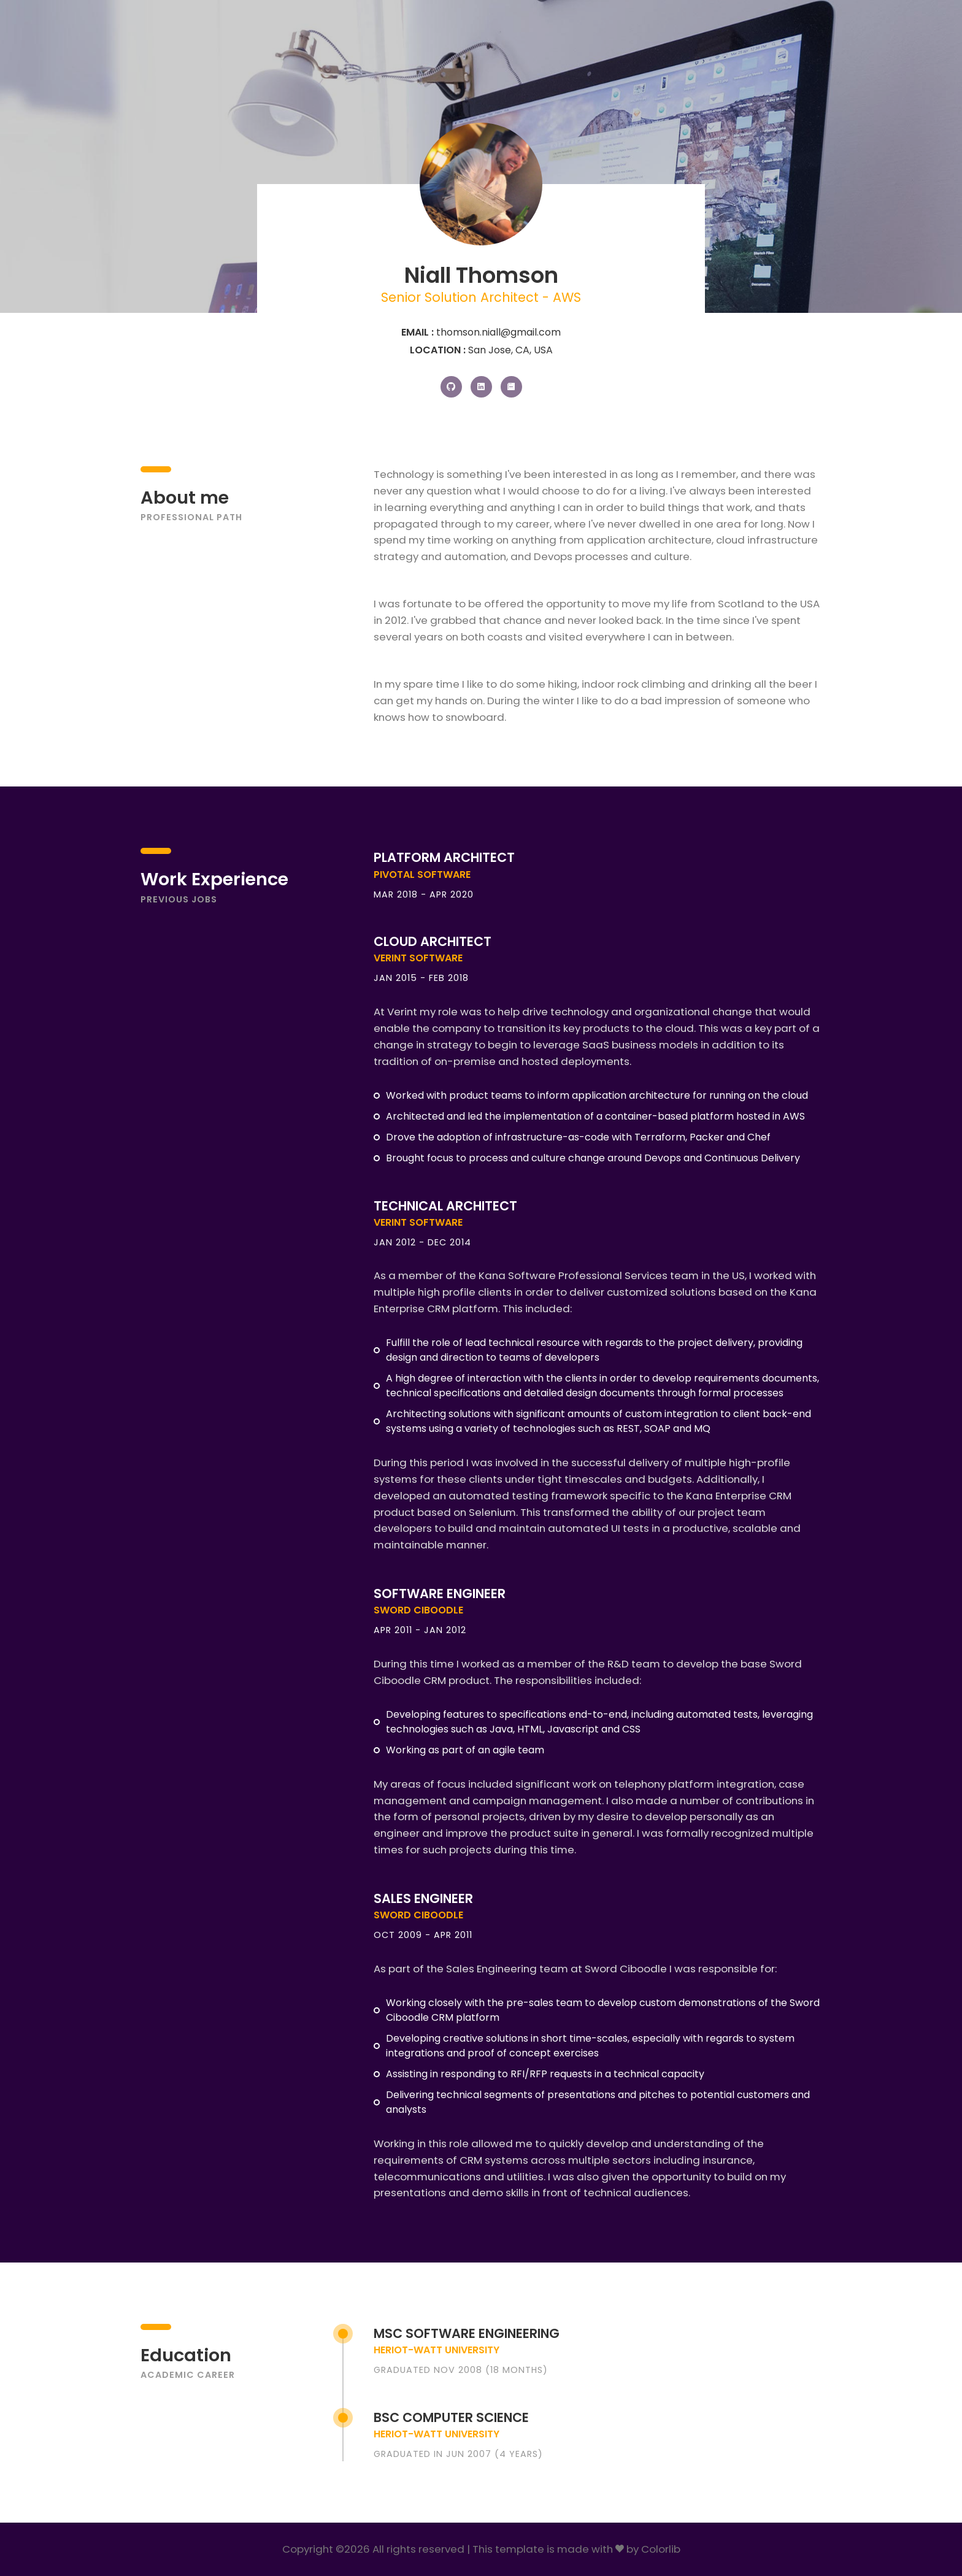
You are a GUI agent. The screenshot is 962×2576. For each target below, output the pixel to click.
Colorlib (660, 2549)
